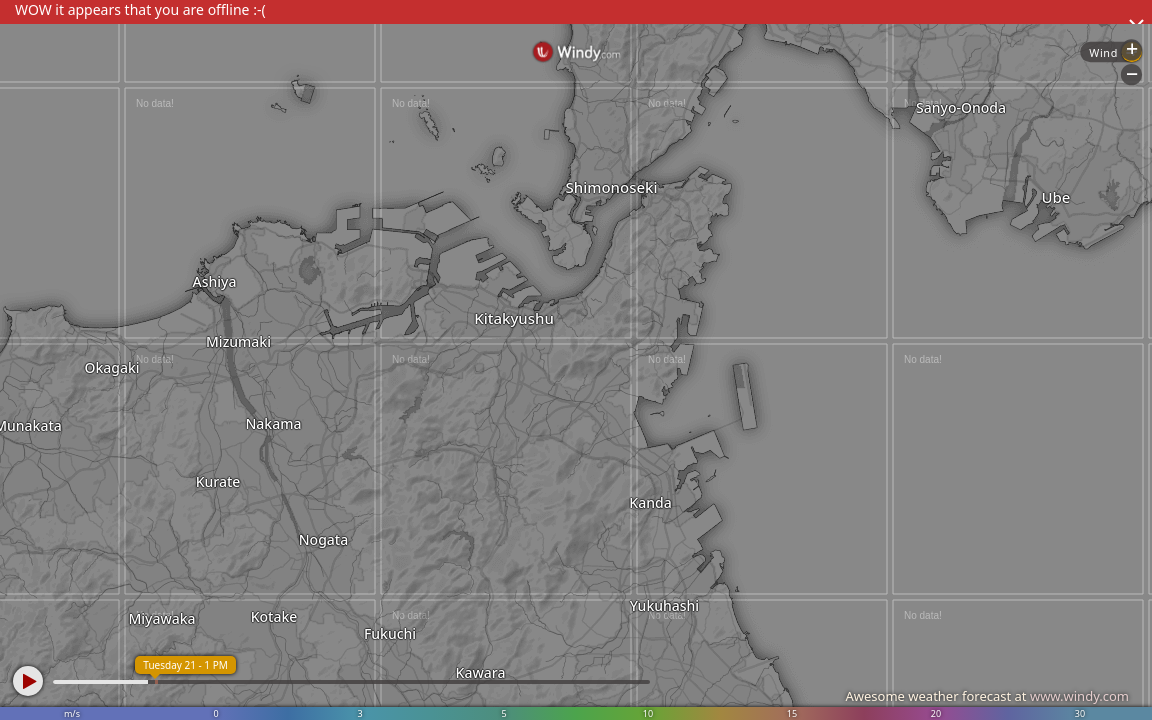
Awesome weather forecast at (987, 696)
